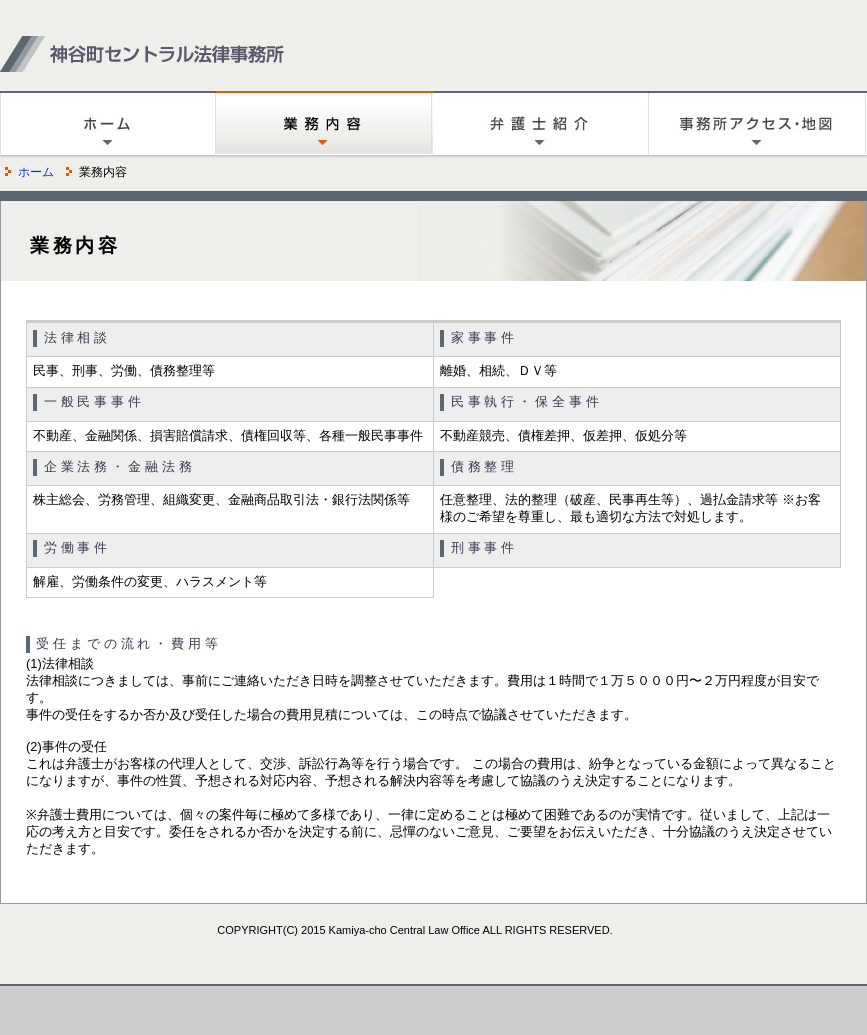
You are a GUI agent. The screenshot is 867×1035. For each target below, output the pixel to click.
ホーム (36, 172)
